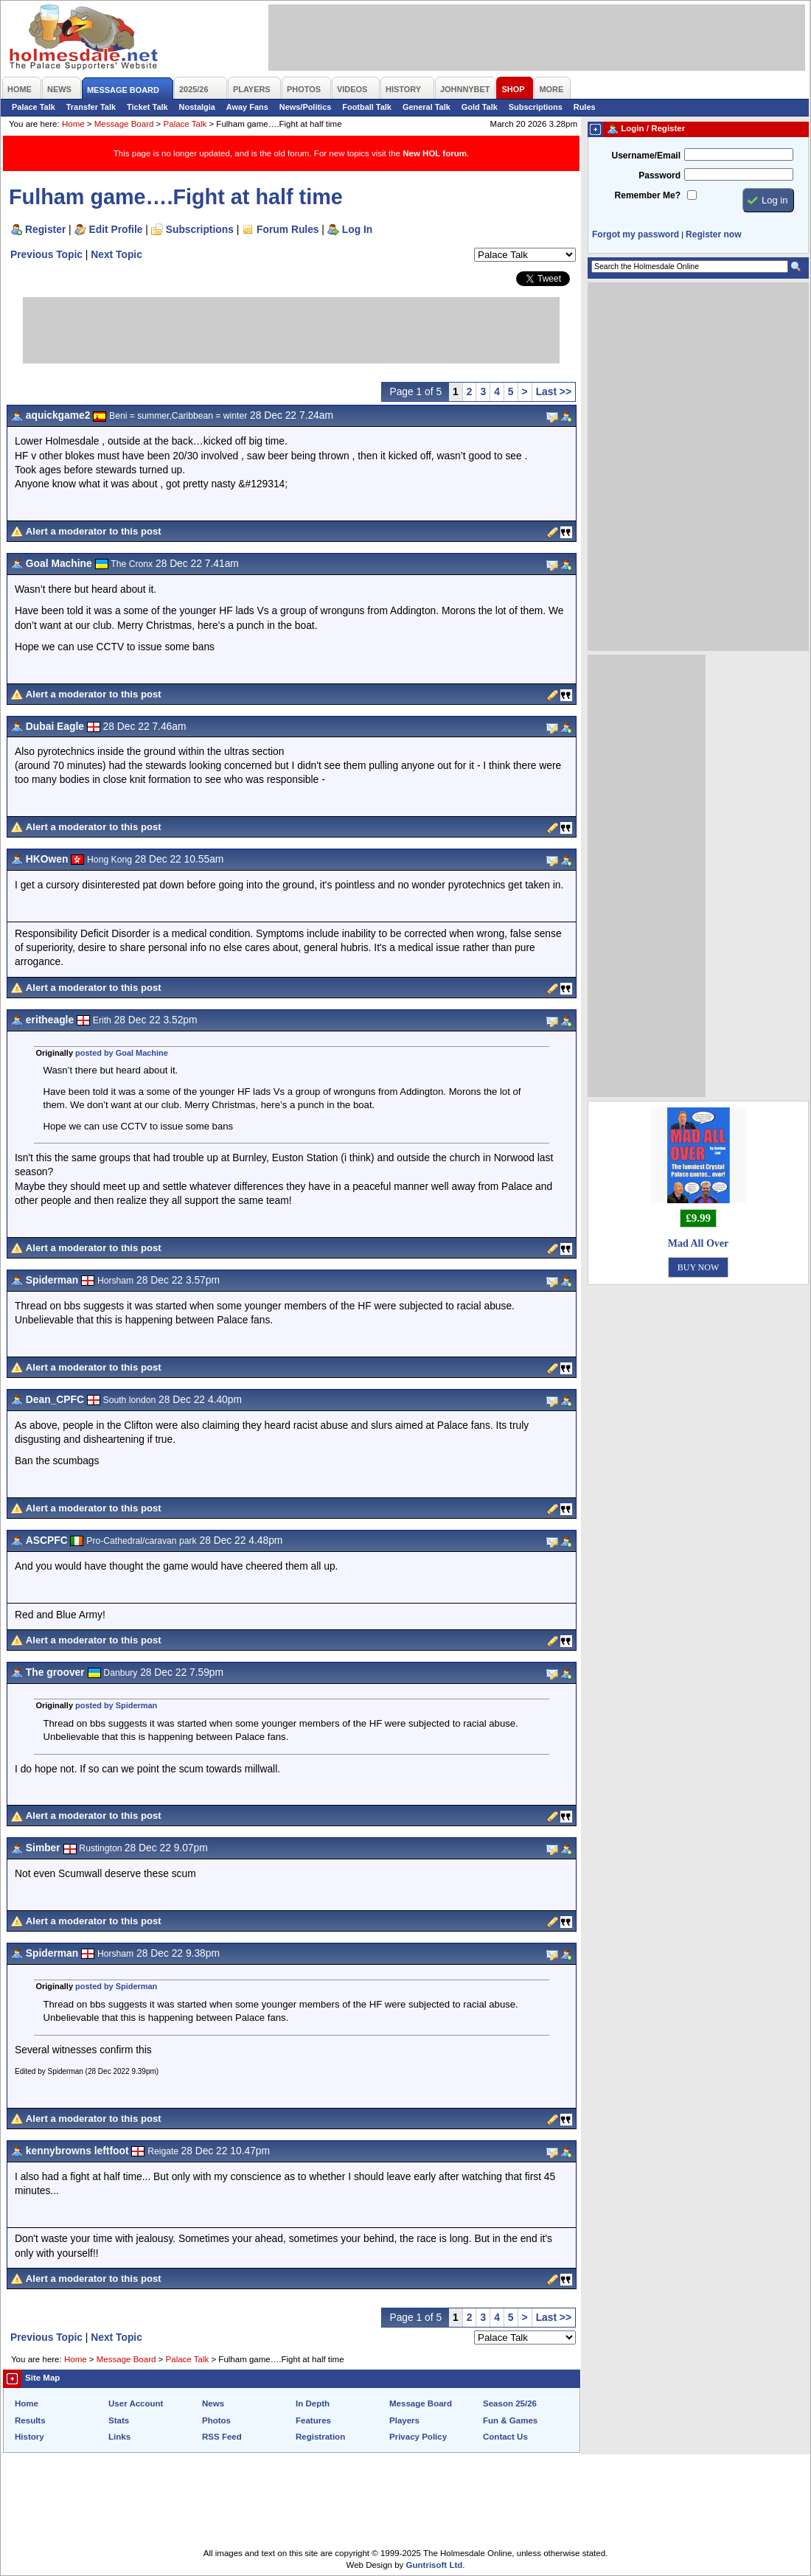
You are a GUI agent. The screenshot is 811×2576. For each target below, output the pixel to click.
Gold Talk (480, 106)
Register (45, 229)
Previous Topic (46, 254)
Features (313, 2420)
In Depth (313, 2403)
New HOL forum (435, 153)
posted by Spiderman (116, 1705)
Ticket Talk (147, 106)
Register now (713, 234)
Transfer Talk (91, 106)
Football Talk (366, 106)
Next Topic (116, 254)
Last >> (553, 391)
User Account (135, 2403)
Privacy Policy (418, 2436)
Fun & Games (510, 2420)
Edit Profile (116, 229)
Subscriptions (536, 106)
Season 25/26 (510, 2403)
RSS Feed (222, 2436)
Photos (216, 2420)
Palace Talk (33, 106)
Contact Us (505, 2436)
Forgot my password (635, 234)
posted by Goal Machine (121, 1052)
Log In (357, 229)
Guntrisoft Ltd (434, 2565)
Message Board (124, 123)
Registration (320, 2436)
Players (404, 2420)
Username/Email (646, 155)
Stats (118, 2420)
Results (30, 2420)
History (29, 2436)
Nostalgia (197, 106)
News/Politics (305, 106)
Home (73, 123)
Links (119, 2436)
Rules (585, 106)
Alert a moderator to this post (93, 531)
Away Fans (247, 106)
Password (659, 175)
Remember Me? (648, 195)
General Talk (426, 106)
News (213, 2403)
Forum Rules (288, 229)
